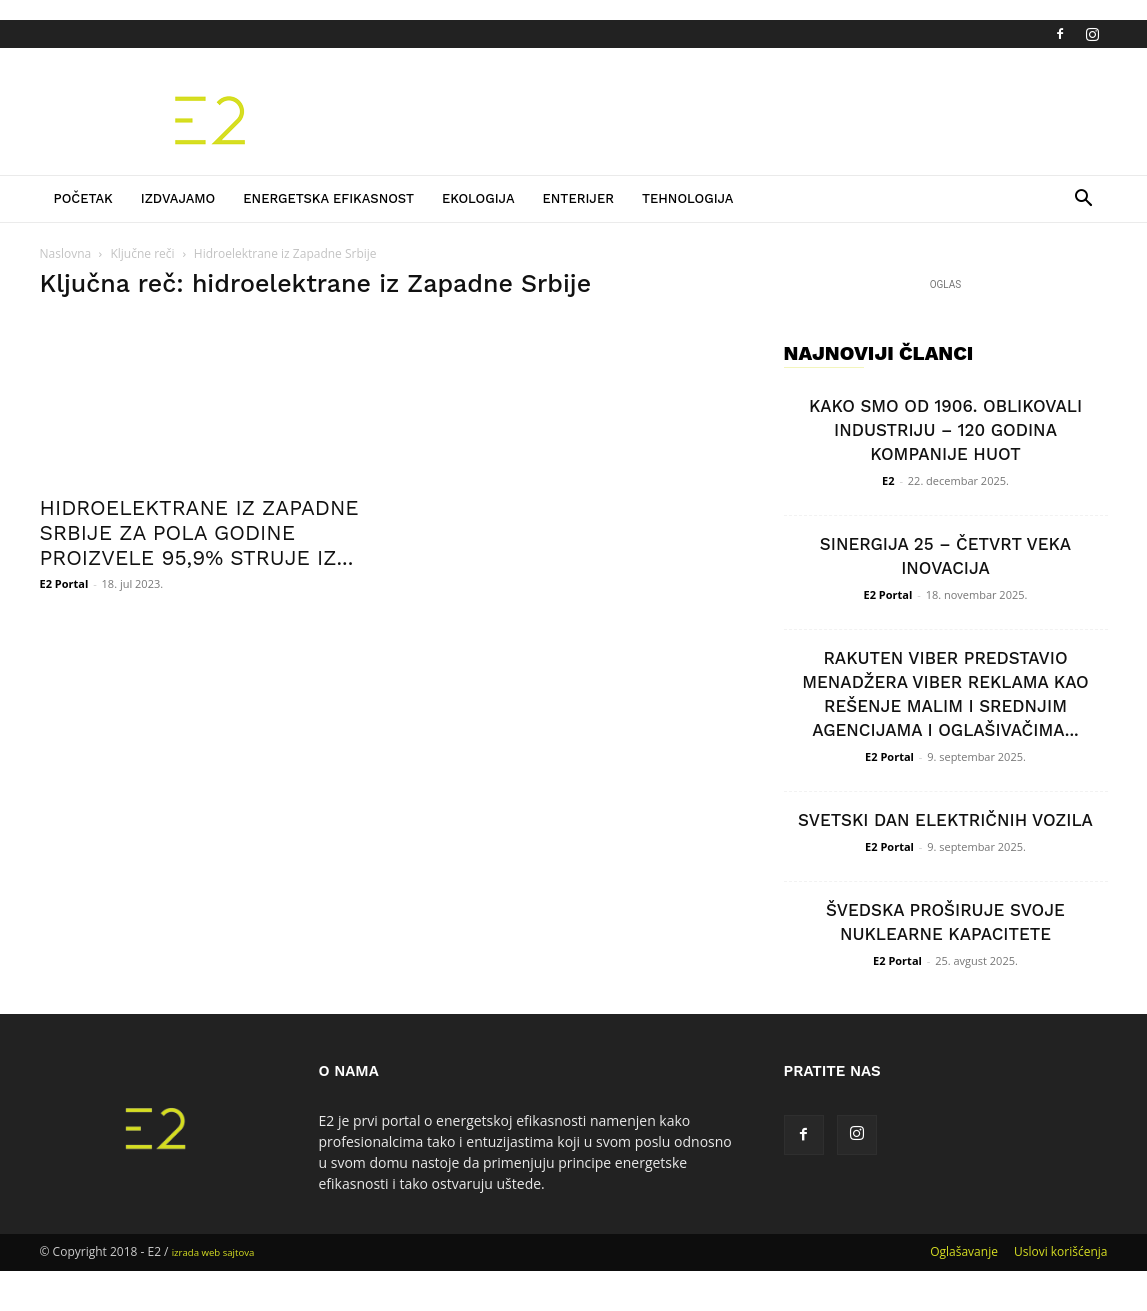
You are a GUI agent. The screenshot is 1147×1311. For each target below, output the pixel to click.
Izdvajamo (178, 198)
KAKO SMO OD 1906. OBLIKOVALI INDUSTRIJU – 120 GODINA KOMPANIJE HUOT (945, 430)
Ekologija (478, 198)
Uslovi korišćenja (1061, 1251)
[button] (1084, 200)
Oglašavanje (964, 1251)
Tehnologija (688, 198)
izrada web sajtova (213, 1252)
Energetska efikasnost (328, 198)
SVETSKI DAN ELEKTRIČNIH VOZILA (945, 820)
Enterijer (578, 198)
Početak (83, 198)
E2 (888, 480)
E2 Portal (64, 583)
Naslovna (66, 253)
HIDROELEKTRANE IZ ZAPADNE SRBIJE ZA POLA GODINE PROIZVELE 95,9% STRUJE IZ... (199, 532)
